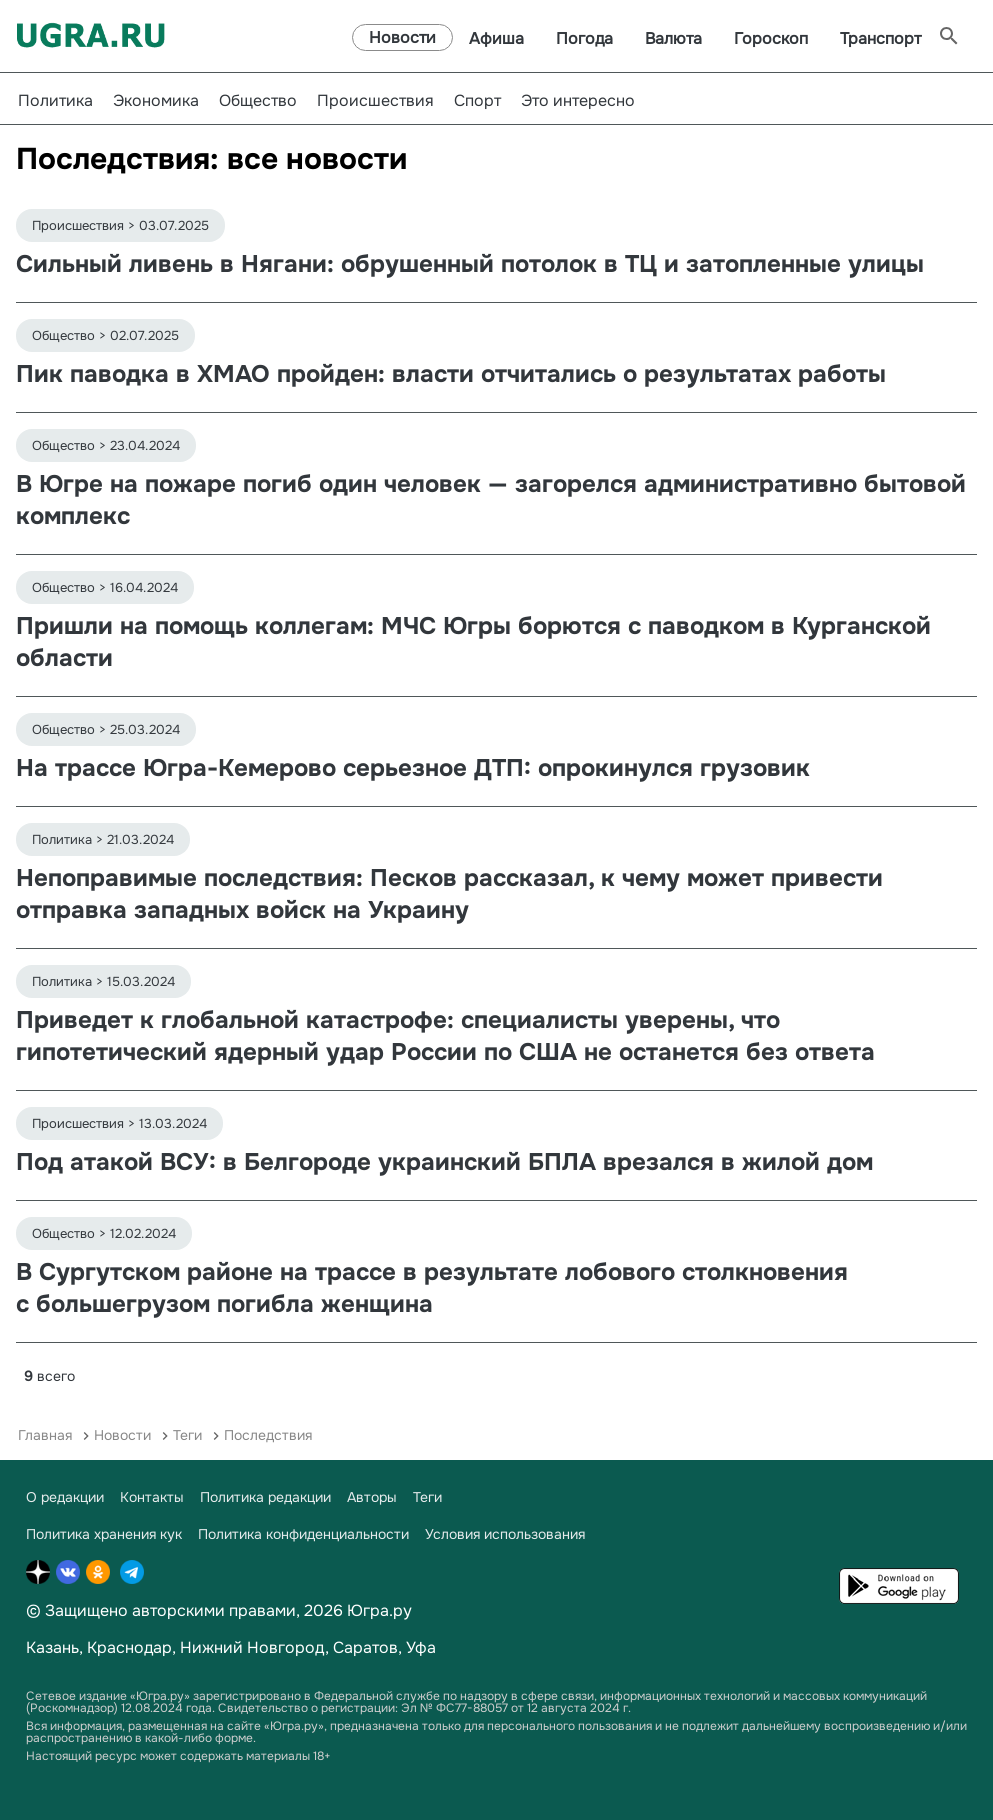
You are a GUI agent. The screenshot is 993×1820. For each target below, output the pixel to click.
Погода (584, 38)
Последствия (268, 1435)
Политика (55, 100)
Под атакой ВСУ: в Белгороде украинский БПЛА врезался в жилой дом (444, 1162)
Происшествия (375, 100)
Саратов (365, 1647)
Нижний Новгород (252, 1647)
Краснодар (129, 1647)
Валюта (673, 38)
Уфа (421, 1647)
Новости (402, 37)
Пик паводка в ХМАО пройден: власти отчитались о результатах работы (451, 374)
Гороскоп (771, 38)
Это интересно (578, 100)
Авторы (372, 1497)
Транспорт (880, 38)
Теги (187, 1435)
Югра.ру (379, 1610)
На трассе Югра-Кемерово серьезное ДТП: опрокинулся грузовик (413, 768)
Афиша (496, 38)
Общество (258, 100)
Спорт (477, 100)
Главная (45, 1435)
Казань (52, 1647)
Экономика (156, 100)
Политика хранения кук (104, 1534)
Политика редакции (265, 1497)
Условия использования (505, 1534)
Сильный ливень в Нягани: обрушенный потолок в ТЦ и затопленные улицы (470, 264)
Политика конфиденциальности (303, 1534)
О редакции (65, 1497)
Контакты (152, 1497)
